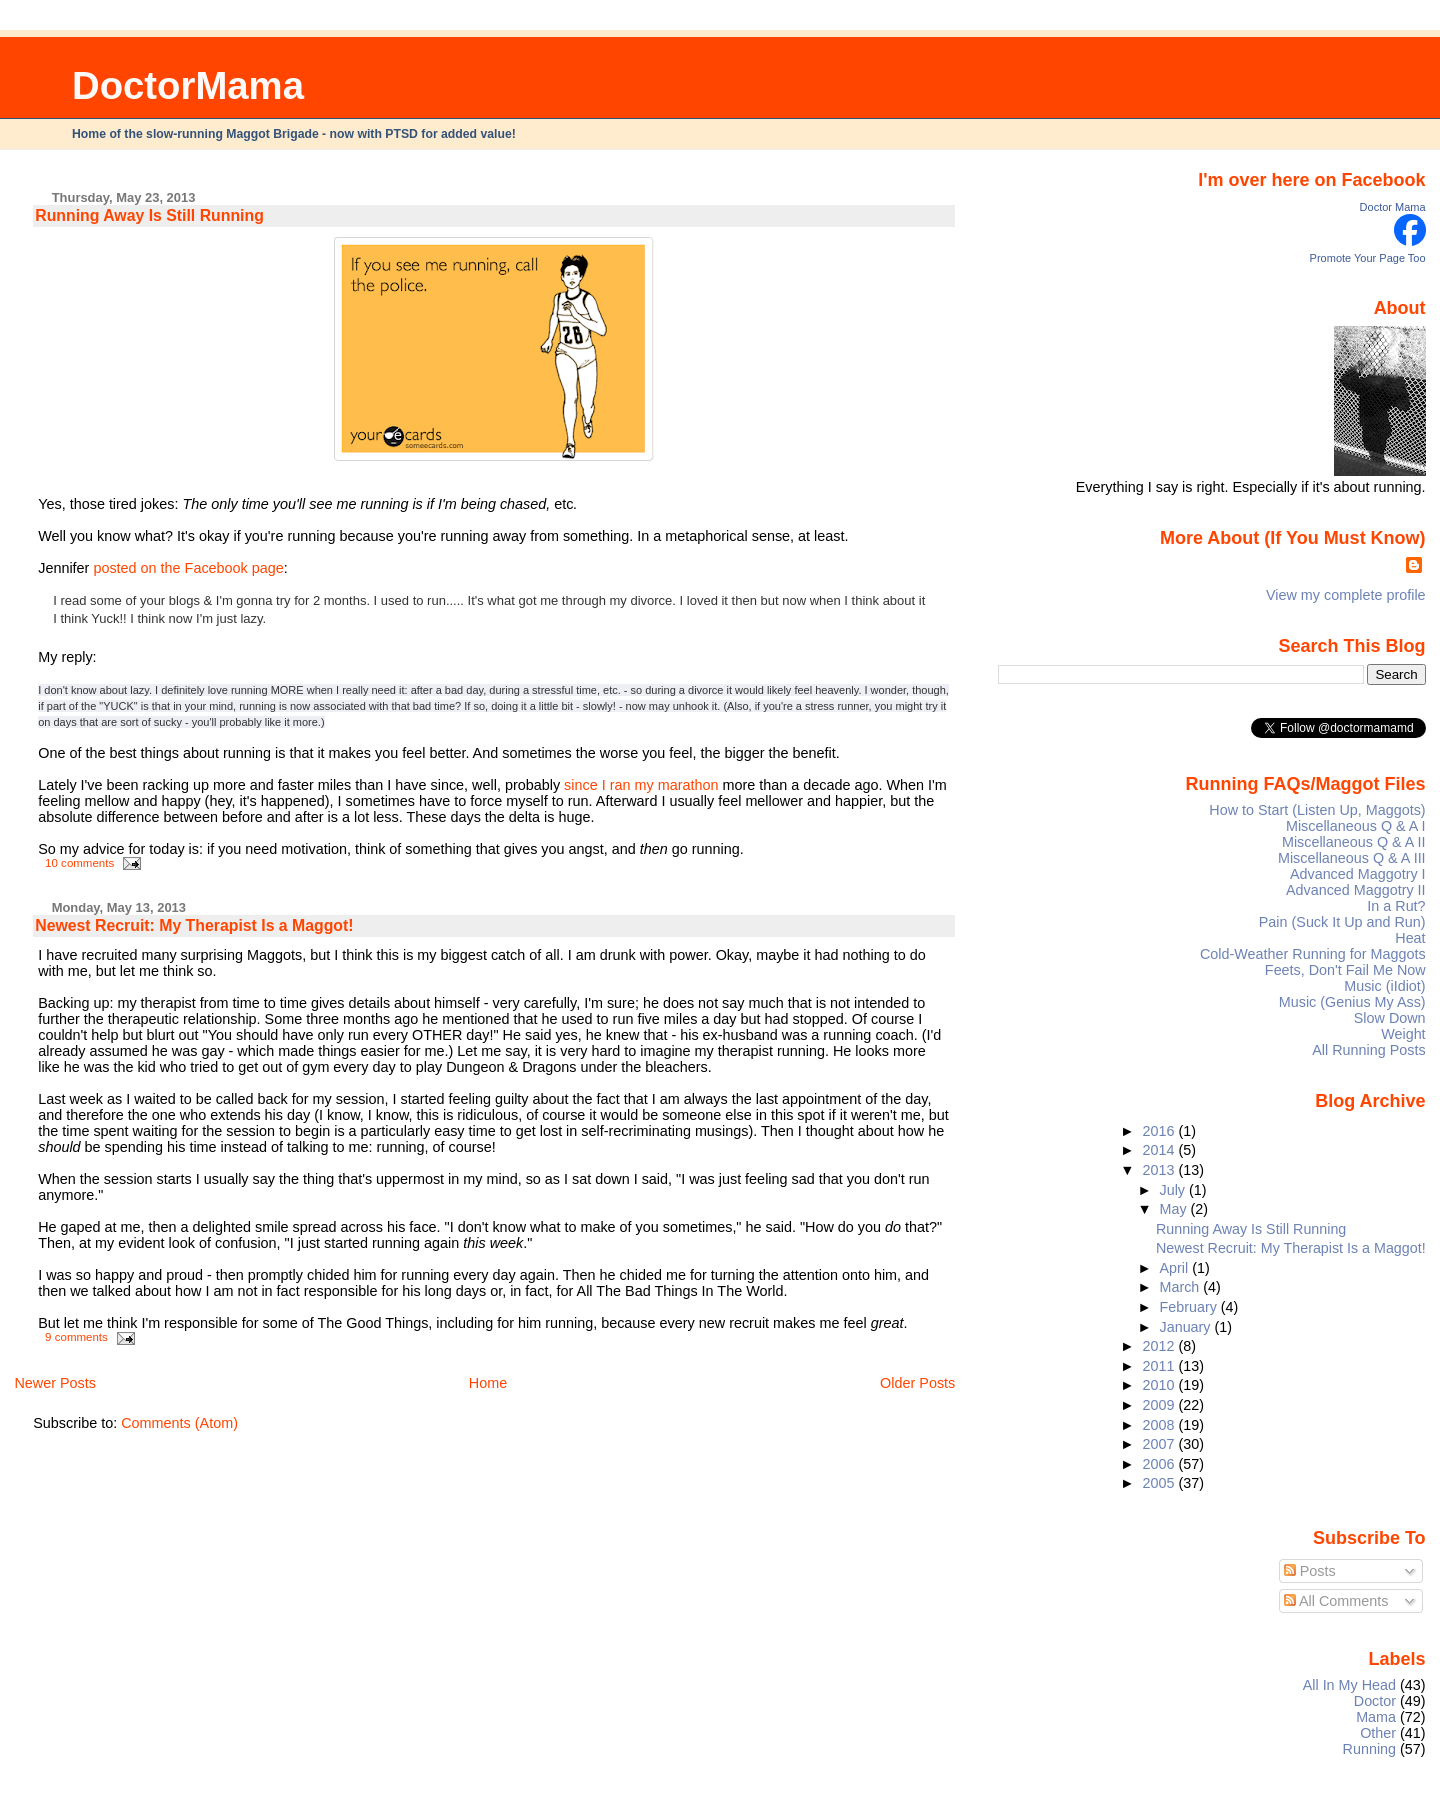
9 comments (76, 1337)
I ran (616, 785)
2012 (1160, 1346)
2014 (1160, 1150)
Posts (1310, 1571)
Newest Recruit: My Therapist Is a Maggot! (194, 925)
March (1182, 1287)
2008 (1160, 1425)
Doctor (1375, 1701)
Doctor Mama (1393, 207)
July (1174, 1190)
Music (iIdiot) (1384, 986)
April (1176, 1268)
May (1175, 1209)
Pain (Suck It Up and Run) (1342, 922)
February (1190, 1307)
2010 (1160, 1385)
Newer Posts (55, 1383)
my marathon (677, 785)
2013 (1160, 1170)
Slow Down (1390, 1018)
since (581, 785)
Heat (1410, 938)
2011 (1160, 1366)
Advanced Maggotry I (1358, 874)
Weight (1403, 1034)
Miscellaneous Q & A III (1352, 858)
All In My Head (1349, 1685)
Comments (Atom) (179, 1423)
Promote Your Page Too (1368, 258)
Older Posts (917, 1383)
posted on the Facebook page (188, 568)
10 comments (79, 863)
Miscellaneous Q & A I (1356, 826)
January (1187, 1327)
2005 (1160, 1483)
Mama (1376, 1717)
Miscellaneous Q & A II (1354, 842)
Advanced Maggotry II (1356, 890)
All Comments (1336, 1601)
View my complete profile (1346, 595)
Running (1370, 1749)
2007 (1160, 1444)
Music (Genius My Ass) (1352, 1002)
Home (488, 1383)
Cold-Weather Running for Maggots (1313, 954)
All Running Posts (1368, 1050)
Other (1378, 1733)
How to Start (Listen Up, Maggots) (1317, 810)
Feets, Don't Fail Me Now (1345, 970)
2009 (1160, 1405)
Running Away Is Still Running (149, 215)
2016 (1160, 1131)
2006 (1160, 1464)
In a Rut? (1396, 906)
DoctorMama (188, 85)
